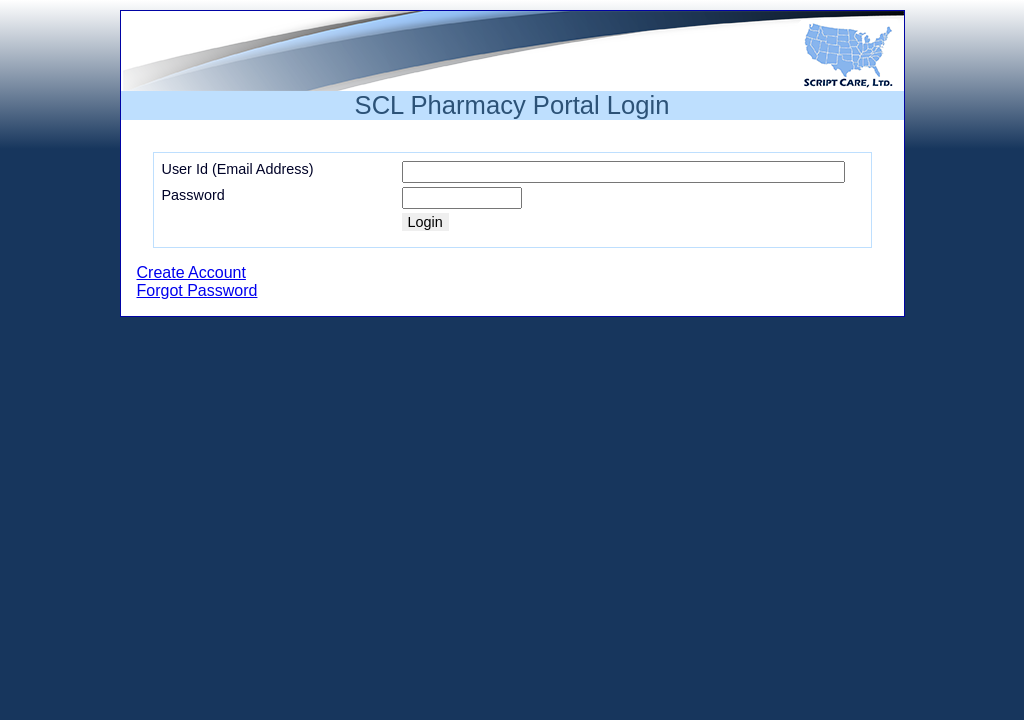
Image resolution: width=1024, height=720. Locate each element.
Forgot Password (197, 290)
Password (193, 195)
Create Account (191, 272)
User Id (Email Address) (238, 169)
